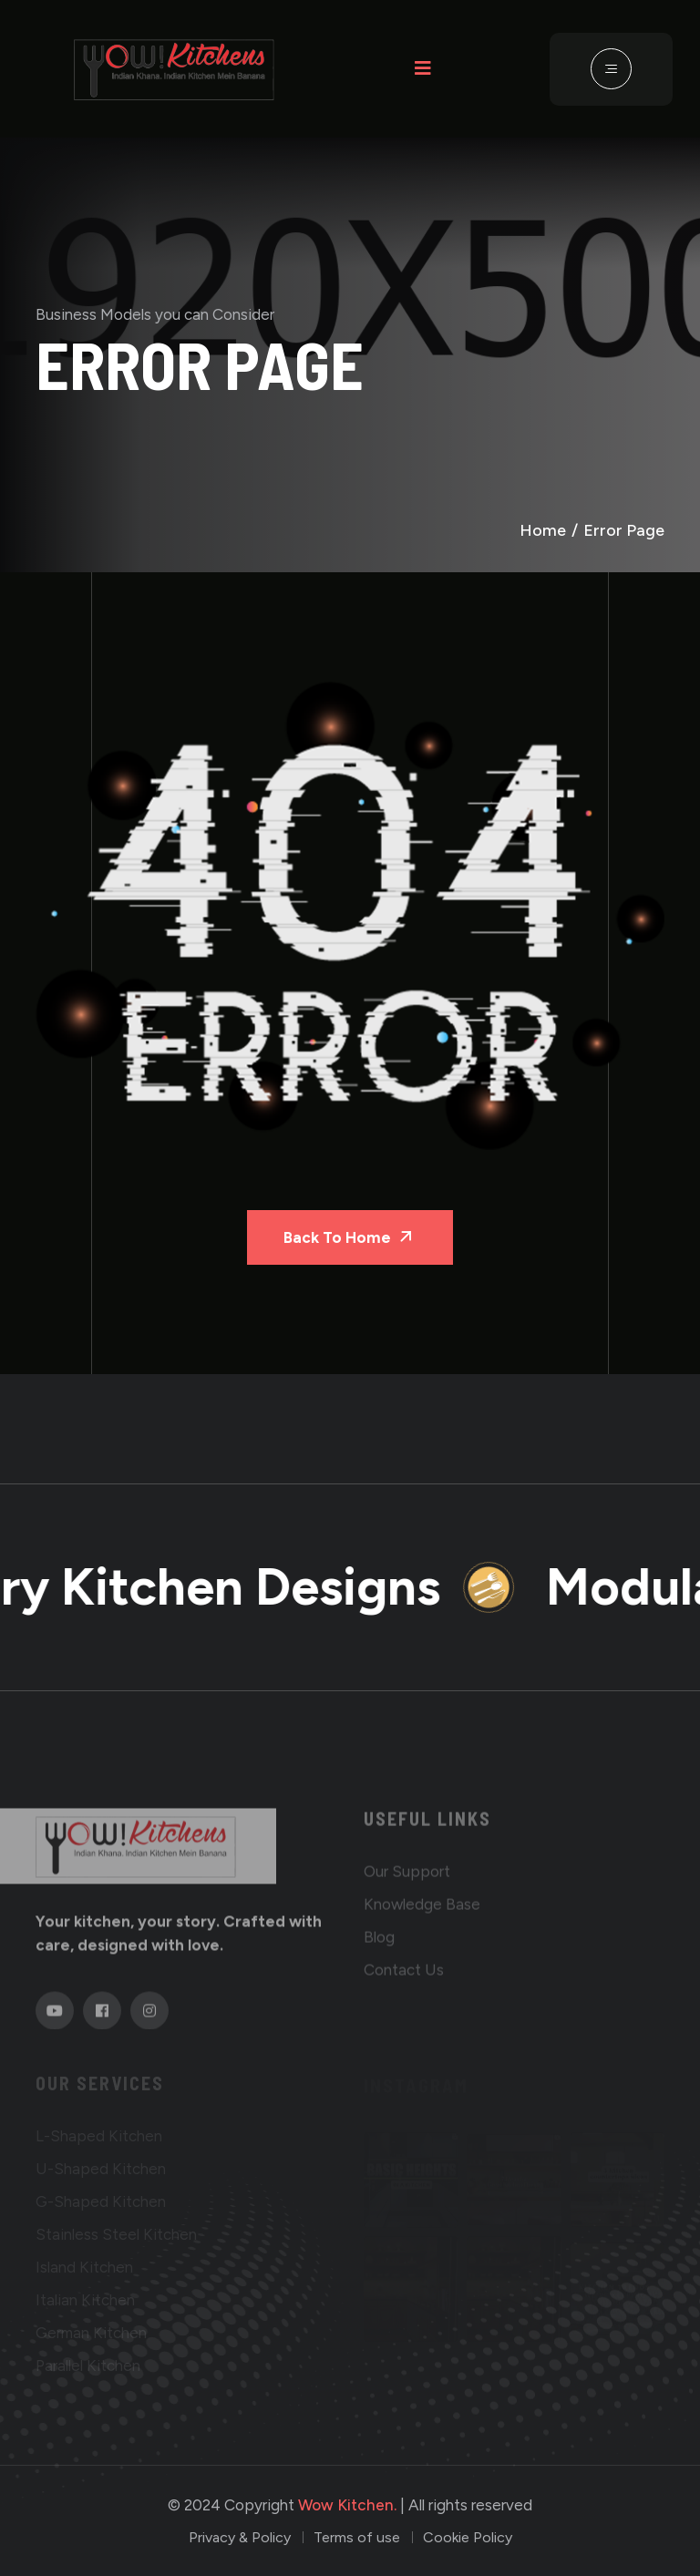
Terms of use (357, 2537)
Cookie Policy (467, 2537)
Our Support (407, 1877)
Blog (379, 1943)
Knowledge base (422, 1910)
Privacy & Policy (240, 2537)
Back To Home (350, 1236)
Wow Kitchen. (347, 2505)
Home (543, 530)
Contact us (404, 1975)
